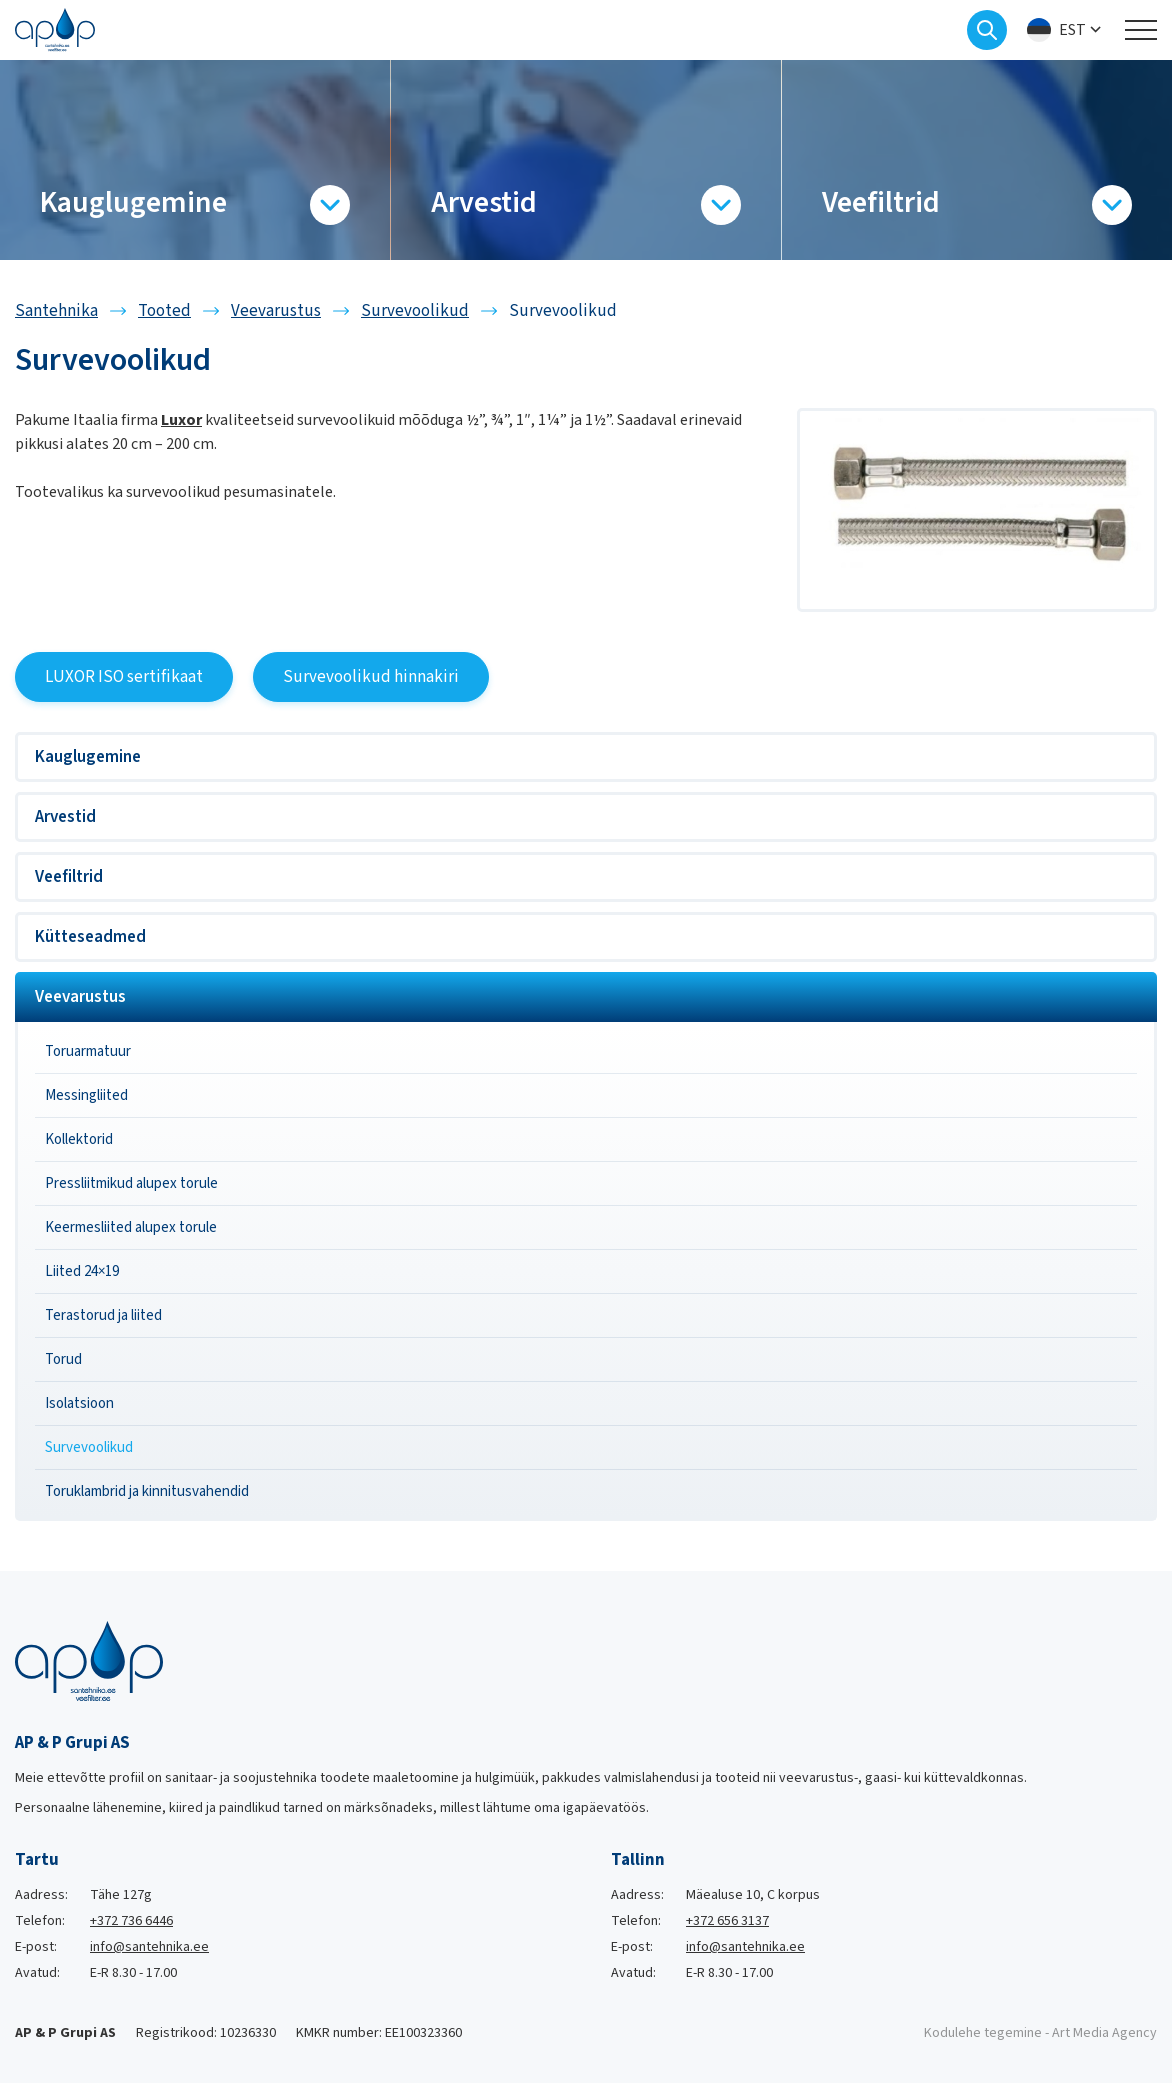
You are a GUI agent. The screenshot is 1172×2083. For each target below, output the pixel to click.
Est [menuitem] (1072, 30)
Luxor (181, 420)
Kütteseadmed (90, 937)
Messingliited (86, 1095)
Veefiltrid (69, 877)
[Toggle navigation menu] (1141, 30)
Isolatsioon (79, 1403)
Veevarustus (80, 997)
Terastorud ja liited (103, 1315)
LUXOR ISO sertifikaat (124, 677)
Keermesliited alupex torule (131, 1227)
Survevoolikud (89, 1447)
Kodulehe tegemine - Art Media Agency (1040, 2033)
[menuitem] (1066, 30)
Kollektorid (79, 1139)
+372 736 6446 (131, 1921)
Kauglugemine (88, 757)
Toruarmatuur (88, 1051)
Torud (63, 1359)
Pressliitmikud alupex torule (131, 1183)
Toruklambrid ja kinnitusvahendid (147, 1491)
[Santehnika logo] (55, 29)
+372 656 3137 (727, 1921)
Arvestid (65, 817)
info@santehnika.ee (149, 1947)
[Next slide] (1157, 160)
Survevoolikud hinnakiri (371, 677)
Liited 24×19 (82, 1271)
